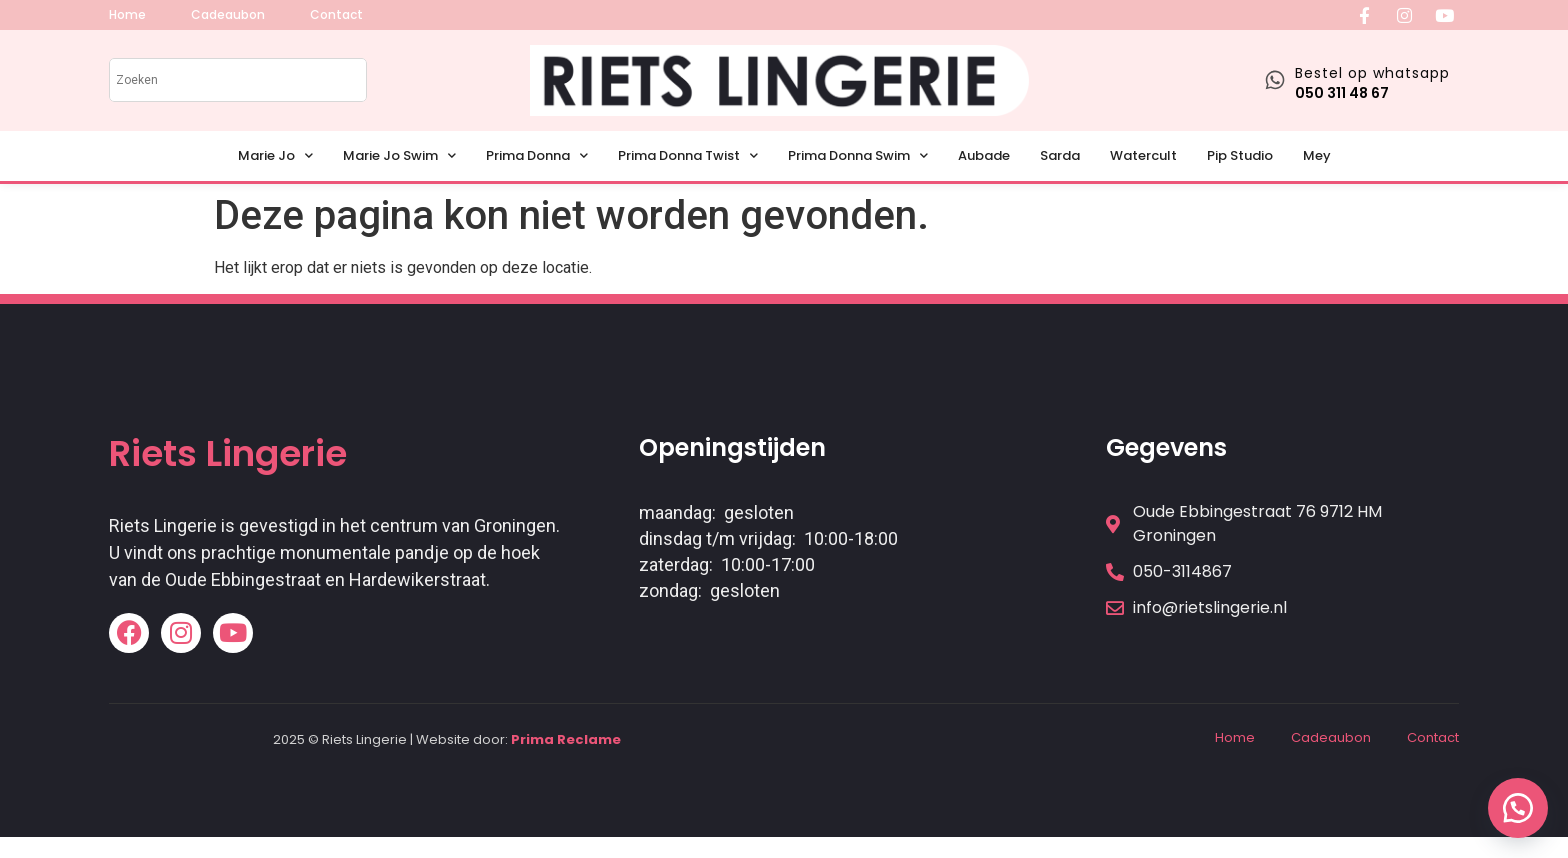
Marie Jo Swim (399, 155)
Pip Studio (1240, 155)
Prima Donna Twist (688, 155)
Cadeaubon (1331, 737)
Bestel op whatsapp (1372, 73)
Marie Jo (275, 155)
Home (1235, 737)
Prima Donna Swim (858, 155)
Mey (1317, 155)
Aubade (984, 155)
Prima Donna (537, 155)
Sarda (1060, 155)
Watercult (1143, 155)
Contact (1433, 737)
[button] (1518, 808)
